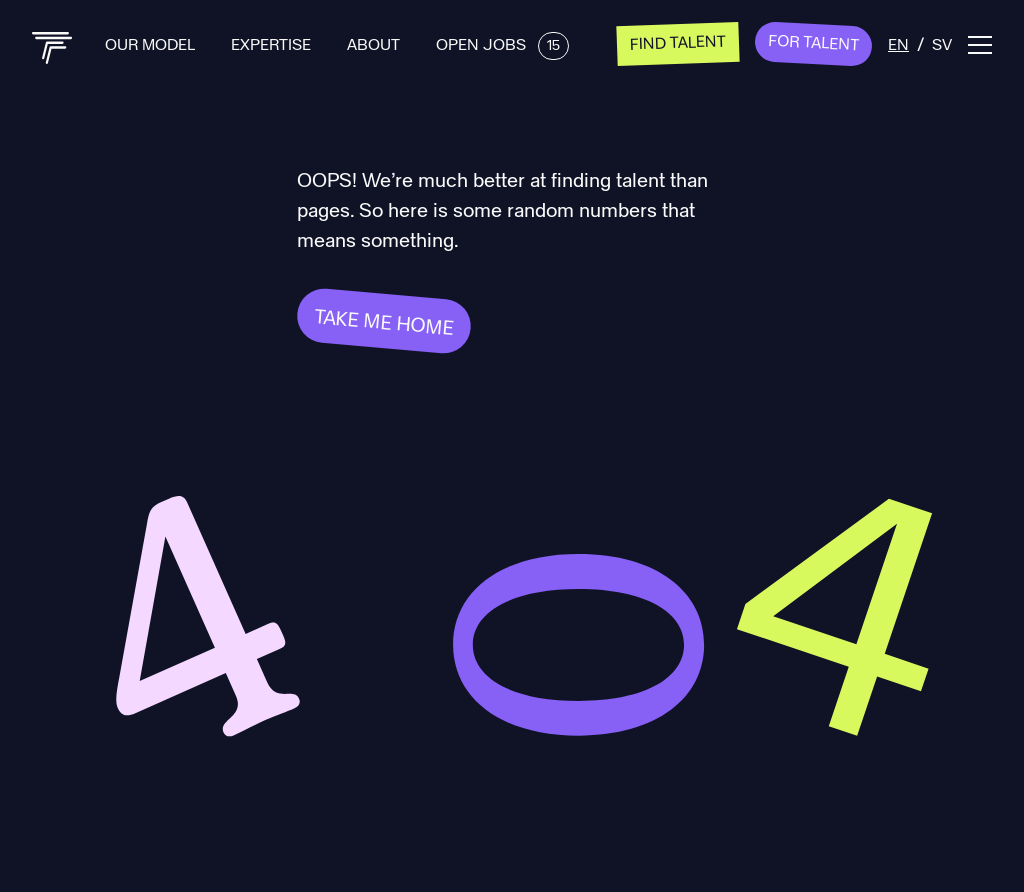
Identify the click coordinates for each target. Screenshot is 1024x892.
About (375, 43)
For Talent (814, 42)
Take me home (384, 321)
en (898, 43)
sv (942, 43)
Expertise (273, 43)
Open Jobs (502, 43)
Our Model (152, 43)
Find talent (678, 41)
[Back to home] (52, 48)
